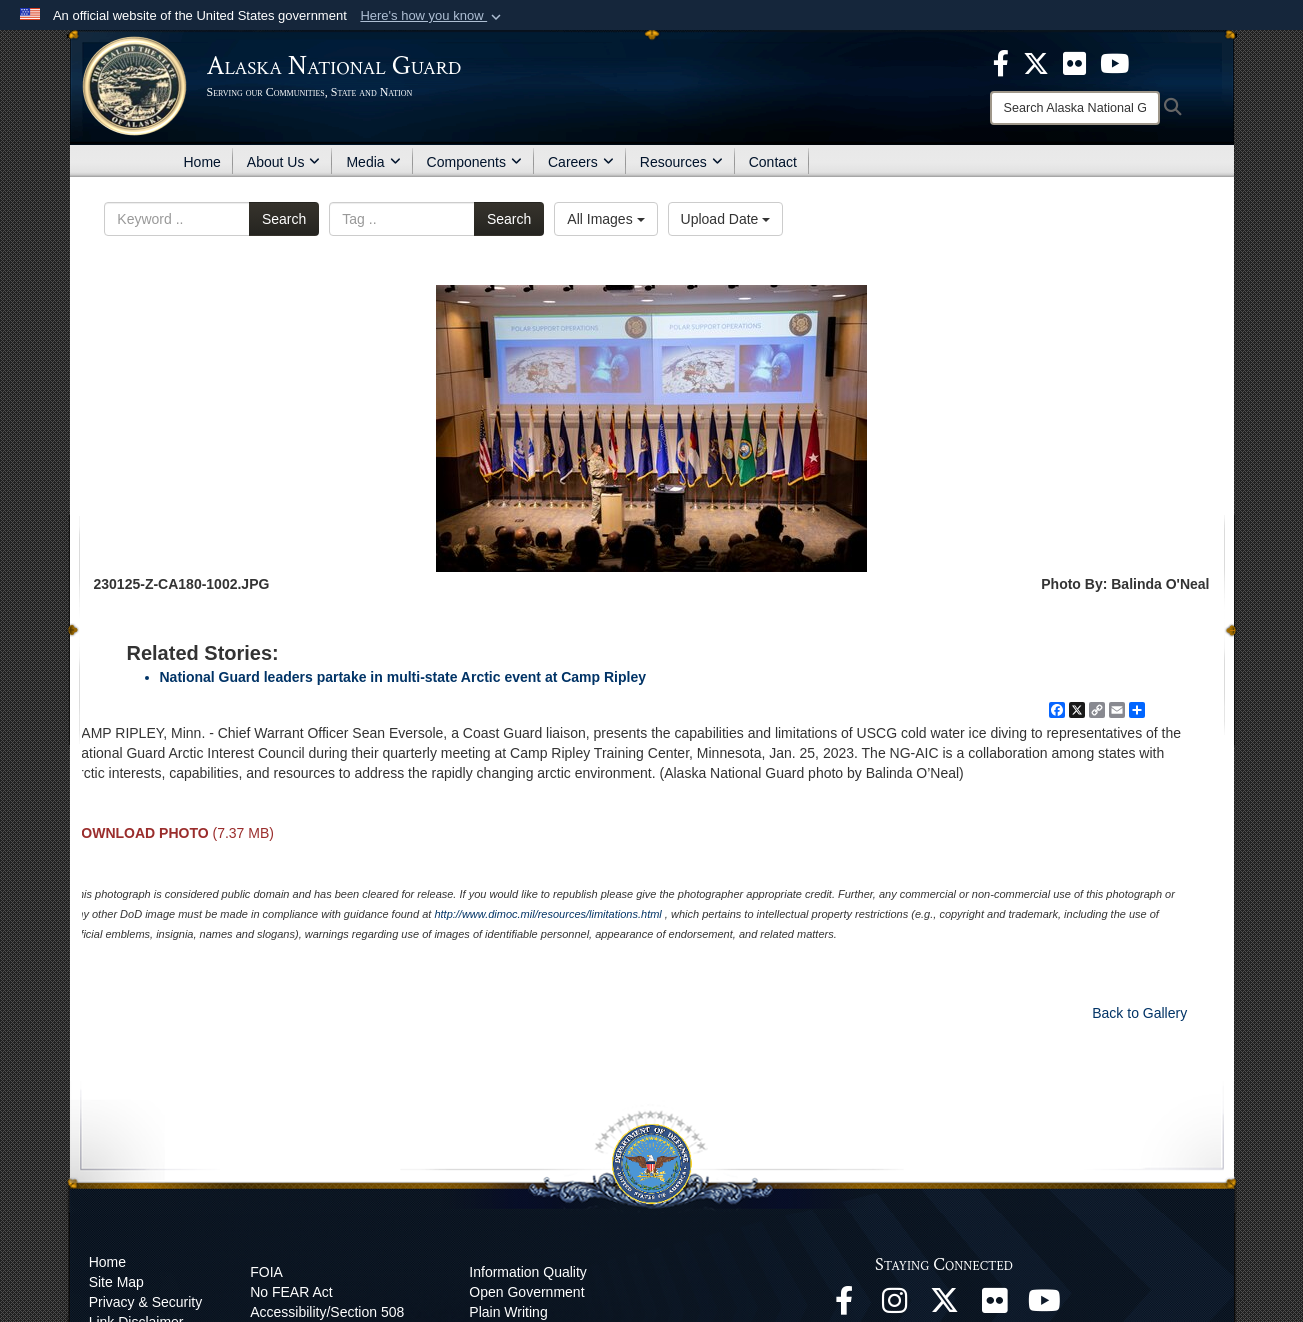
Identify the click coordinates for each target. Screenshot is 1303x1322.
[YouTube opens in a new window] (1044, 1306)
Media (373, 162)
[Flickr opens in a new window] (994, 1306)
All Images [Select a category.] (605, 219)
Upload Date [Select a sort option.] (726, 219)
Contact (773, 162)
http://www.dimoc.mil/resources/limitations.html (547, 914)
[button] (432, 16)
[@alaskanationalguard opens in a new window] (894, 1306)
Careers (581, 162)
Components (474, 162)
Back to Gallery (1139, 1013)
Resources (681, 162)
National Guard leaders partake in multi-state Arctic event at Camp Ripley (403, 677)
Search (284, 219)
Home (202, 162)
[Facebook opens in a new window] (844, 1306)
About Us (284, 162)
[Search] (1075, 108)
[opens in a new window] (1001, 62)
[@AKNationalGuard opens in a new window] (944, 1306)
